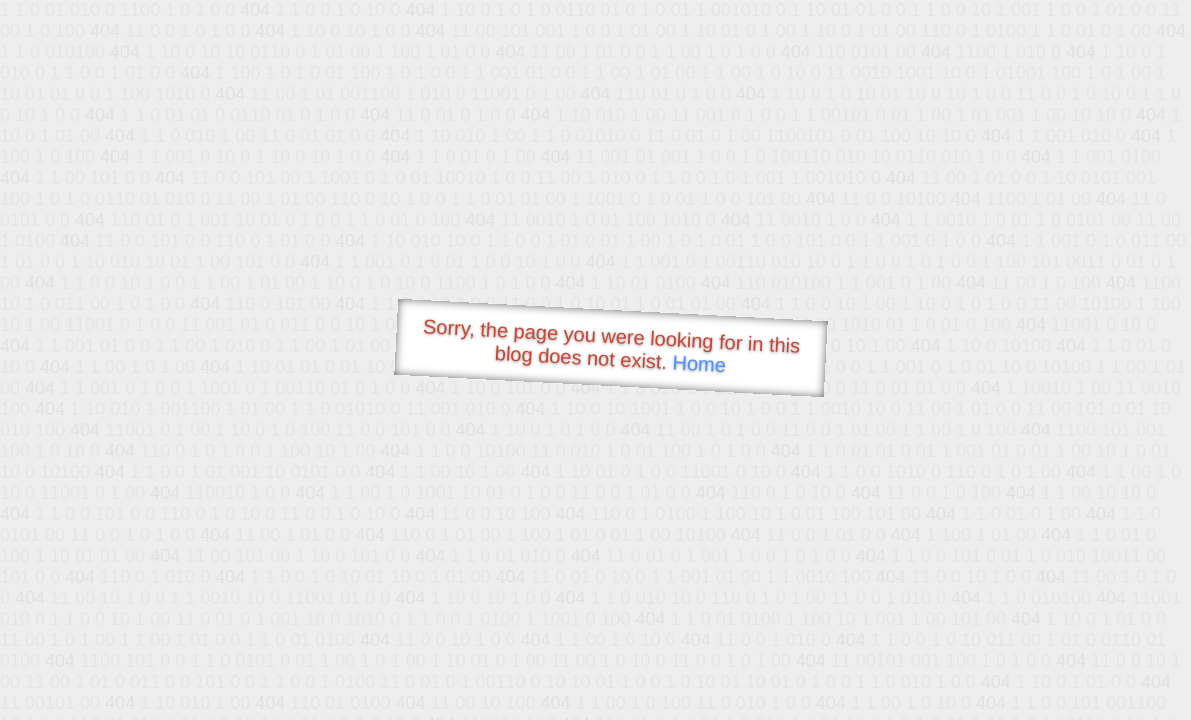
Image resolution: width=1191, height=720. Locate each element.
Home (699, 363)
